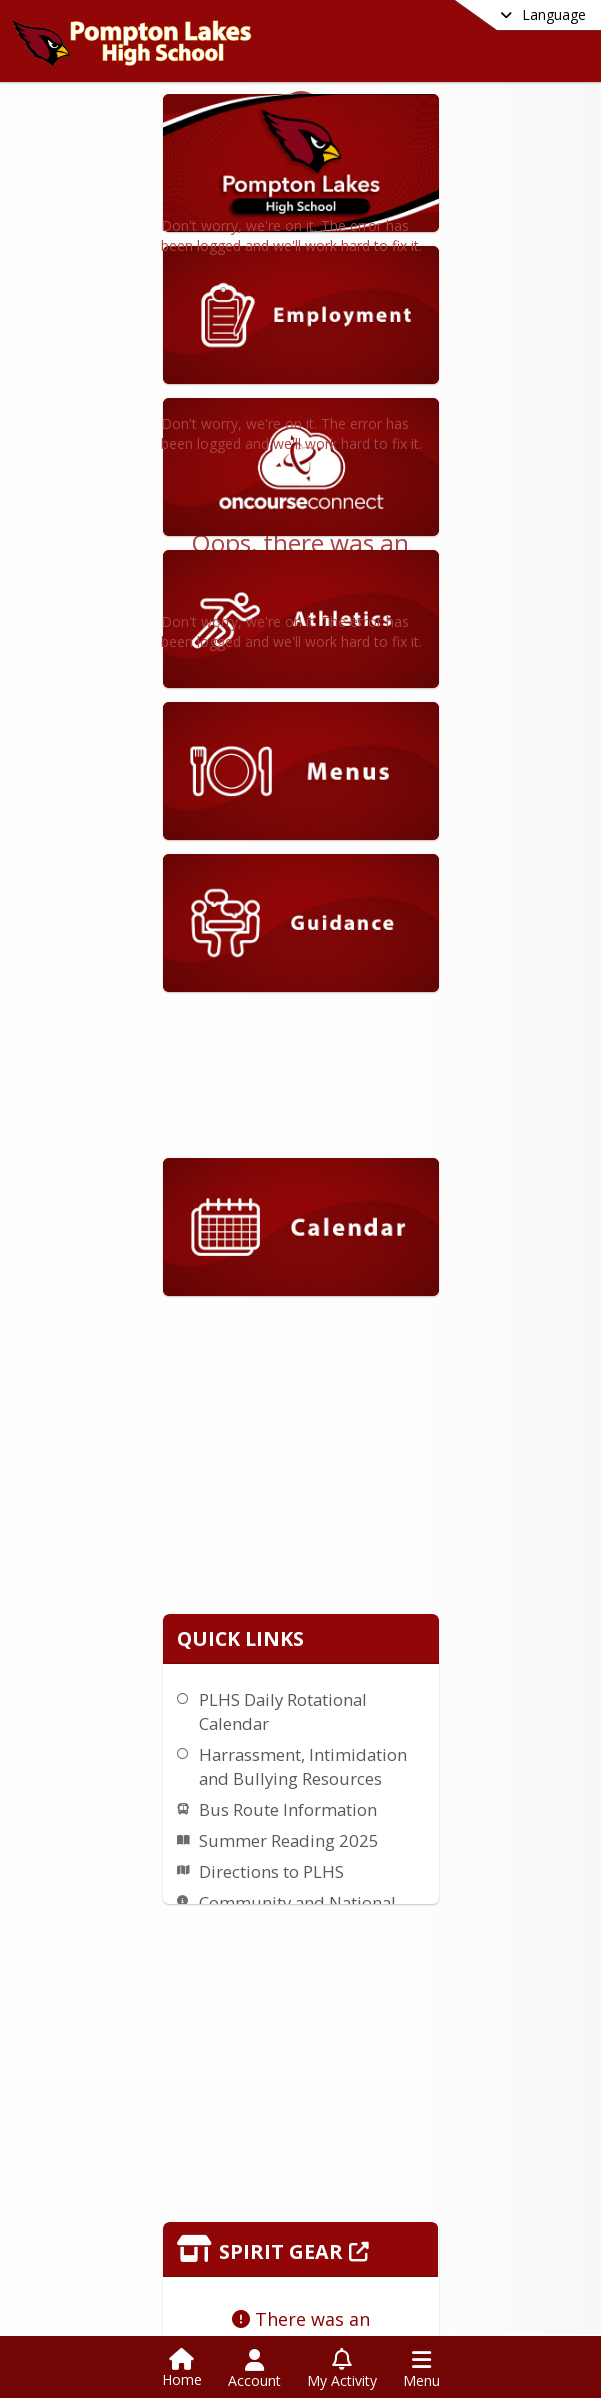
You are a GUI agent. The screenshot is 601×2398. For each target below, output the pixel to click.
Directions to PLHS (471, 1668)
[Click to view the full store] (390, 2013)
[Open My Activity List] (342, 2369)
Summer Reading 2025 (489, 1637)
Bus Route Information (488, 1606)
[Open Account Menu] (254, 2369)
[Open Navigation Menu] (421, 2369)
